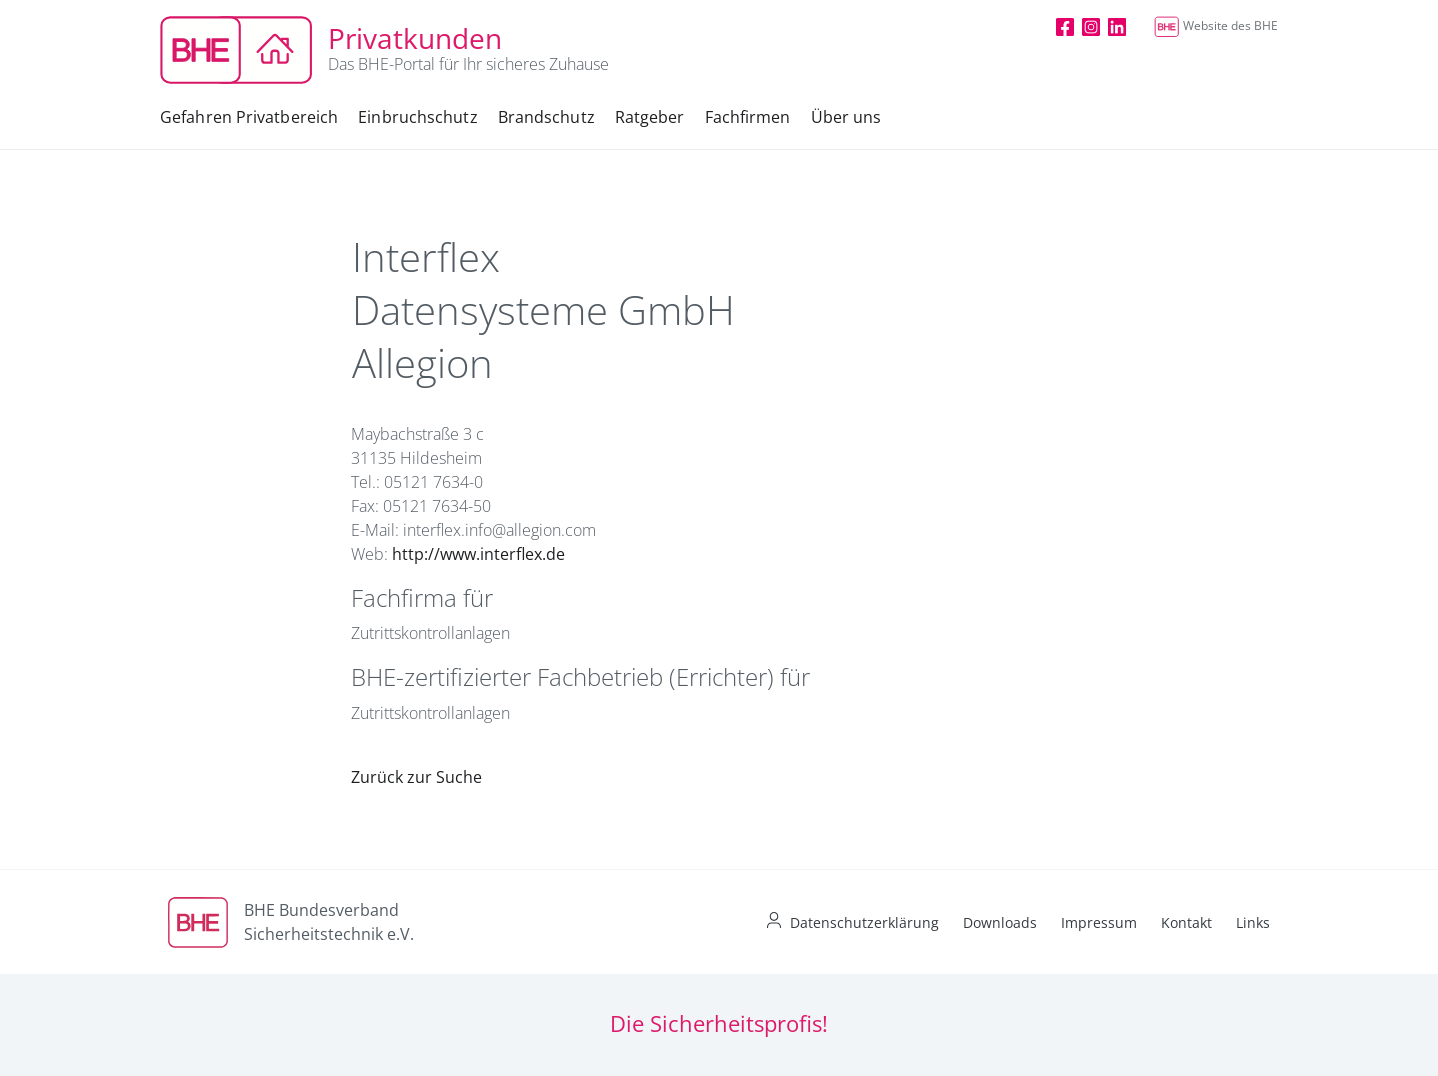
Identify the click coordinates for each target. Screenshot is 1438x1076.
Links (1253, 922)
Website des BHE (1216, 25)
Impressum (1099, 922)
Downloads (1000, 922)
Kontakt (1186, 922)
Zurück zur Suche (416, 777)
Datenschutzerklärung (864, 922)
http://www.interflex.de (478, 554)
